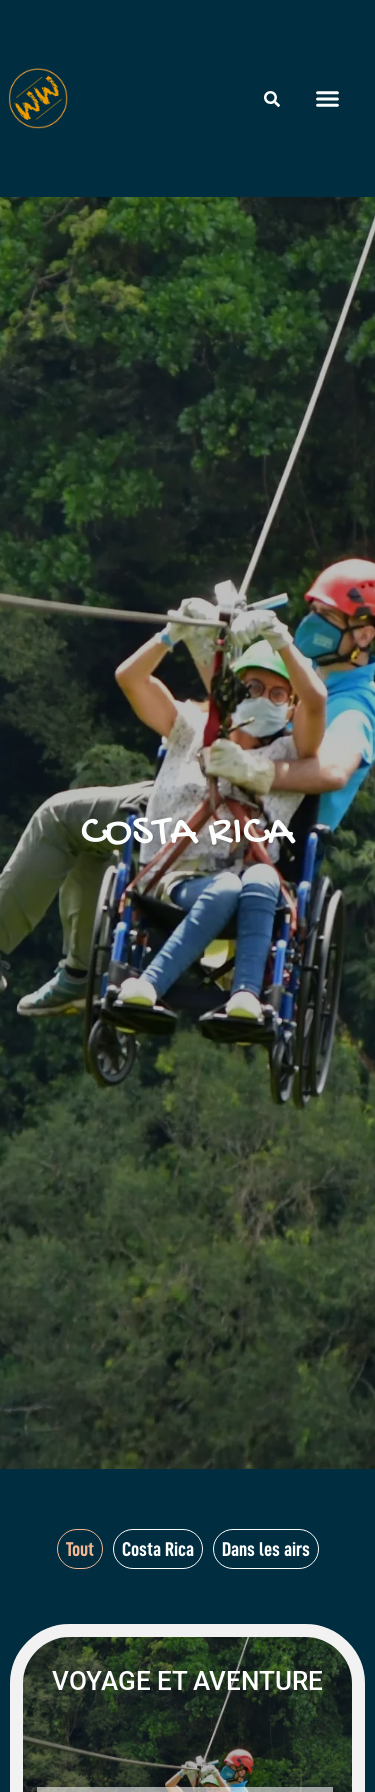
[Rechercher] (272, 99)
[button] (328, 99)
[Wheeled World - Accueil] (38, 98)
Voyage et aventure (187, 1681)
